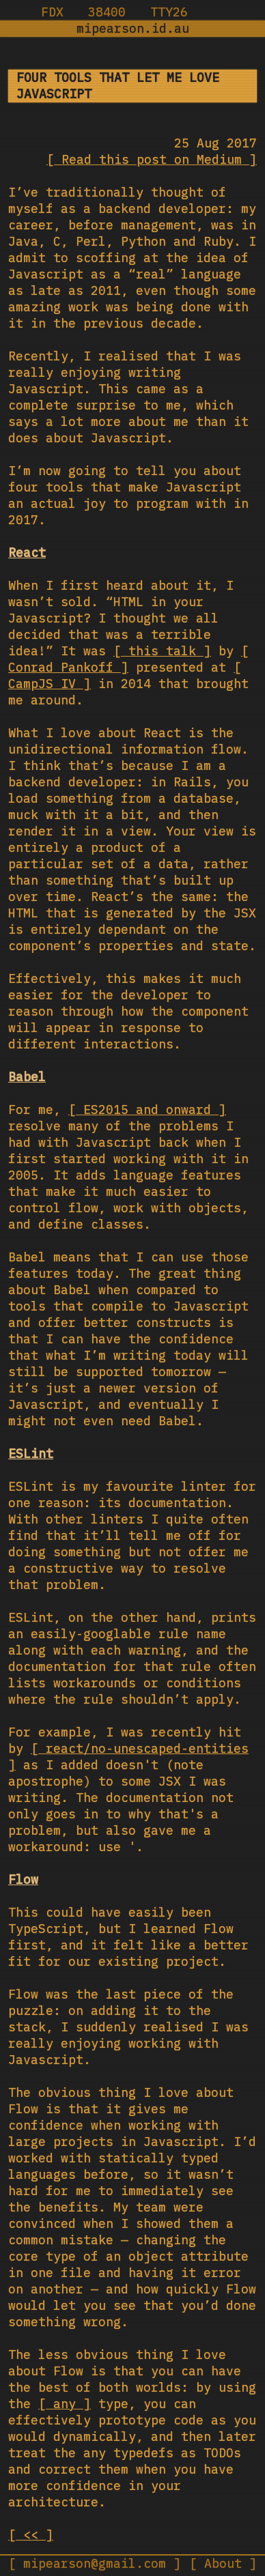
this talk (162, 651)
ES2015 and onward (147, 1109)
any (64, 2404)
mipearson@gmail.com (94, 2563)
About (223, 2563)
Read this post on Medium (151, 159)
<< (30, 2535)
